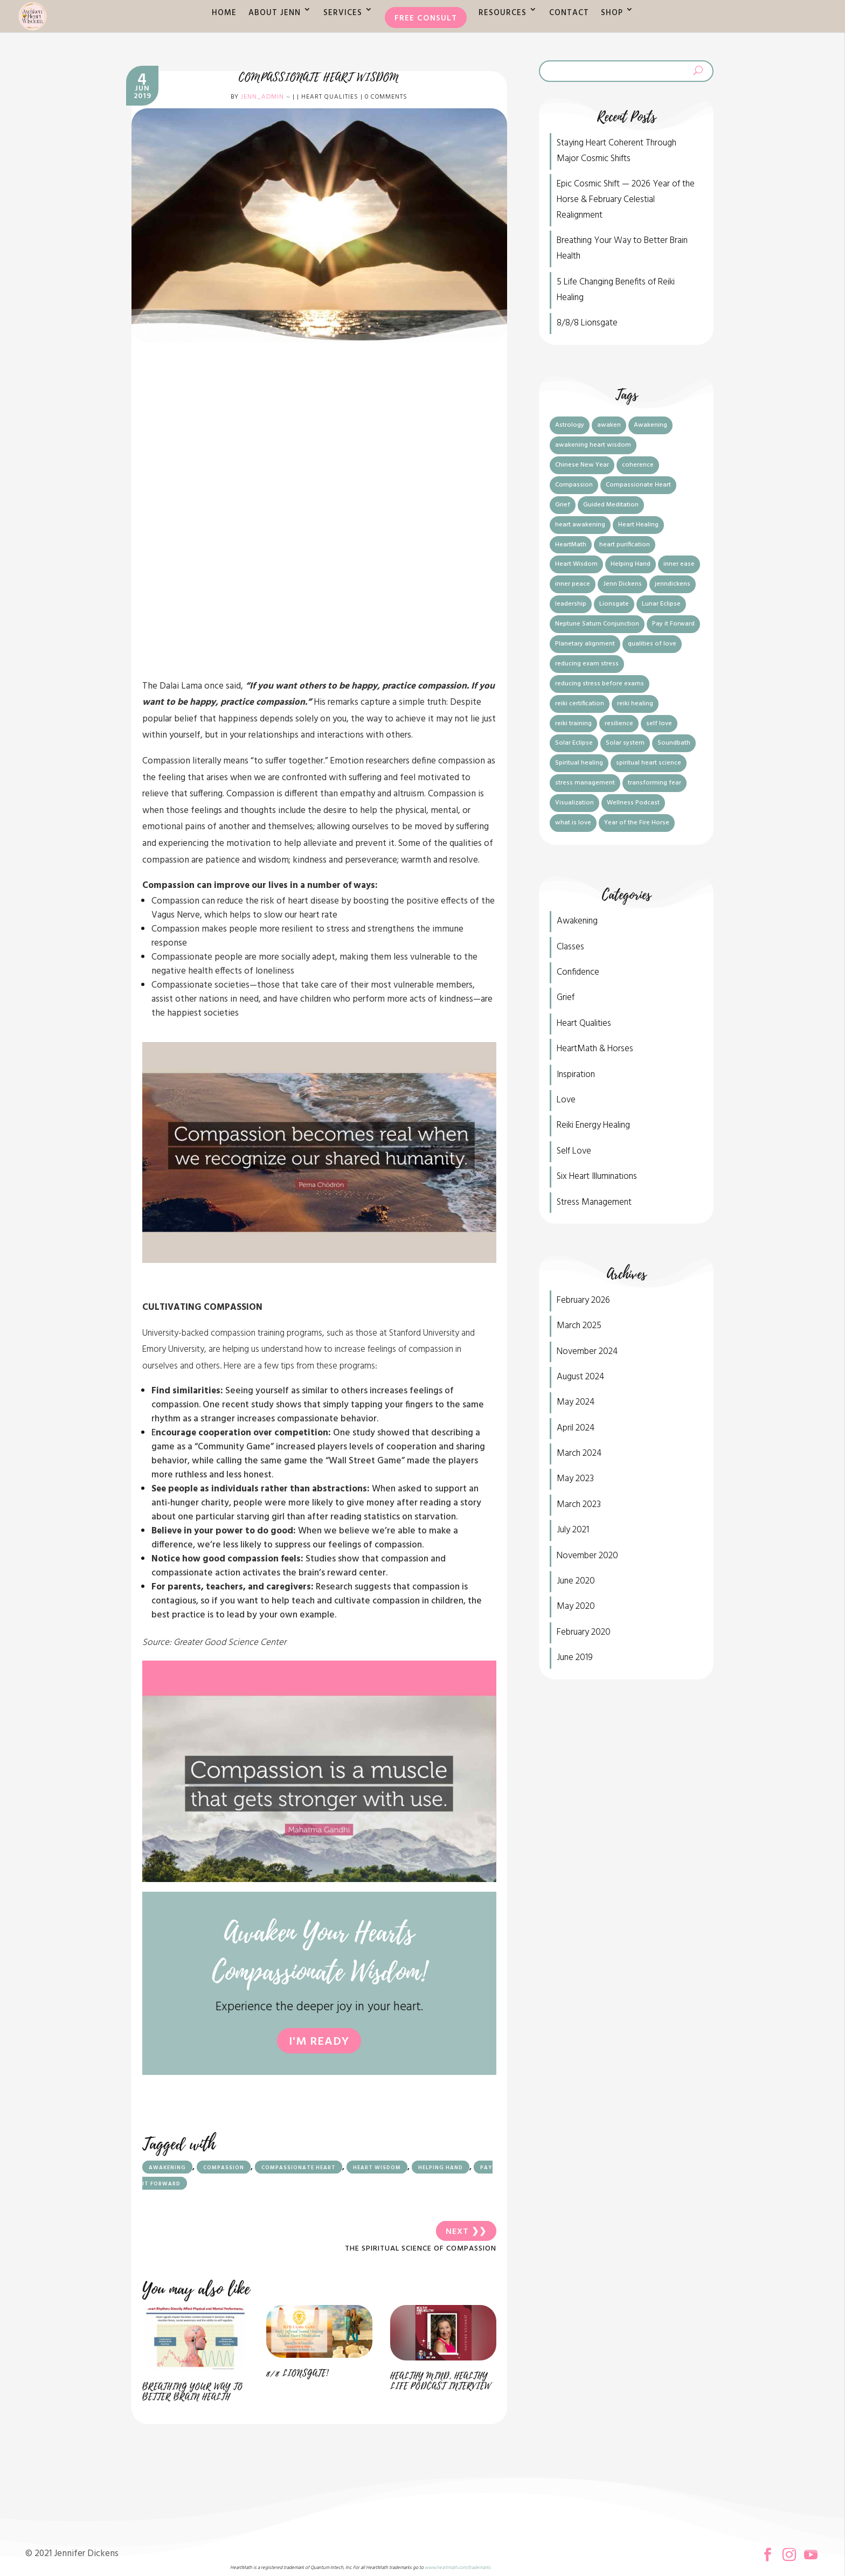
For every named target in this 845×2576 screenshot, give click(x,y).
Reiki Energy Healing (593, 1125)
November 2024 (587, 1351)
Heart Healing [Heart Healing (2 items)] (638, 524)
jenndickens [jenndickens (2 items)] (672, 584)
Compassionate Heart (298, 2167)
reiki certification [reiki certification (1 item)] (579, 703)
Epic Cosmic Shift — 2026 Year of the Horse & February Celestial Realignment (626, 200)
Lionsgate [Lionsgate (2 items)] (614, 604)
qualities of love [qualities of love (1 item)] (652, 643)
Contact (569, 13)
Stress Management (594, 1202)
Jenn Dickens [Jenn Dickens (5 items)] (622, 584)
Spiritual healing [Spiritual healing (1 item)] (579, 763)
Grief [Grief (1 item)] (562, 504)
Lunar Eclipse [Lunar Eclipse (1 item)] (661, 604)
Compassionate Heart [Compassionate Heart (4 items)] (638, 485)
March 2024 (579, 1453)
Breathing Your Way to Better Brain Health (192, 2392)
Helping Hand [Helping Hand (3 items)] (630, 564)
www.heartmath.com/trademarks (458, 2568)
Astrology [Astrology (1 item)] (569, 425)
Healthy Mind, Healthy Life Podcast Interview (440, 2381)
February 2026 (583, 1300)
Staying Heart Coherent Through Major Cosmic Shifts (616, 151)
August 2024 (580, 1377)
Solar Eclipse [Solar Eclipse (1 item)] (574, 743)
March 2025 (579, 1325)
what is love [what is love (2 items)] (573, 822)
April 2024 (575, 1428)
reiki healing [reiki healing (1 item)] (635, 703)
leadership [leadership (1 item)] (570, 604)
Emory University (173, 1349)
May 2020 (576, 1606)
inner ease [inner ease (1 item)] (679, 564)
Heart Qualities (329, 97)
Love (566, 1100)
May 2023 (575, 1478)
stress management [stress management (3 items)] (585, 782)
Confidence (578, 972)
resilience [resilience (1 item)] (619, 723)
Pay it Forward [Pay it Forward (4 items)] (673, 624)
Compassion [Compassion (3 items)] (574, 485)
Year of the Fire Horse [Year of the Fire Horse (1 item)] (636, 822)
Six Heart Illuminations (597, 1176)
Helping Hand (440, 2167)
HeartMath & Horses (595, 1048)
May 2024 (575, 1402)
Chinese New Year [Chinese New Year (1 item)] (582, 465)
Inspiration (576, 1074)
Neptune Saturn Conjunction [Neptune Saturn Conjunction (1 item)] (597, 624)
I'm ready (319, 2041)
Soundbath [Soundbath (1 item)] (673, 743)
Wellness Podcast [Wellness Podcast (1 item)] (633, 802)
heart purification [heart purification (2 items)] (624, 544)
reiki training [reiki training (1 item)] (573, 723)
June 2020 (576, 1581)
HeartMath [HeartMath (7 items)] (570, 544)
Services (342, 13)
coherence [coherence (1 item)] (638, 465)
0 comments (386, 97)
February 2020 (584, 1632)
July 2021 (573, 1530)
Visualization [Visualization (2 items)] (574, 802)
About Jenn (274, 13)
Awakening (167, 2167)
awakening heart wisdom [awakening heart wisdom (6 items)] (593, 445)
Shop (612, 13)
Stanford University (424, 1333)
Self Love (574, 1151)
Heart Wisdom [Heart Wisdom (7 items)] (576, 564)
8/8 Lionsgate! (297, 2373)
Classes (570, 947)
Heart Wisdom (377, 2167)
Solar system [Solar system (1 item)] (625, 743)
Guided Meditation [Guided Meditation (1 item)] (611, 504)
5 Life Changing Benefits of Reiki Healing (616, 290)
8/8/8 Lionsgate (587, 323)
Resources (503, 13)
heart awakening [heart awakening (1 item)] (580, 524)
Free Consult (425, 18)
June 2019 (575, 1657)
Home (224, 13)
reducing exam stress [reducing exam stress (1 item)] (587, 663)
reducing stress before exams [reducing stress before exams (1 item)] (599, 683)
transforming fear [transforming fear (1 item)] (654, 782)
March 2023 (579, 1504)
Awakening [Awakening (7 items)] (650, 425)
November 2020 (587, 1556)
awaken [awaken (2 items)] (609, 425)
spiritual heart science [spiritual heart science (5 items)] (648, 763)
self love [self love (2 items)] (659, 723)
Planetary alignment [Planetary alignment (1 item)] (585, 643)
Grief (565, 997)
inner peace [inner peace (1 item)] (572, 584)
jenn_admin (262, 97)
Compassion (223, 2167)
